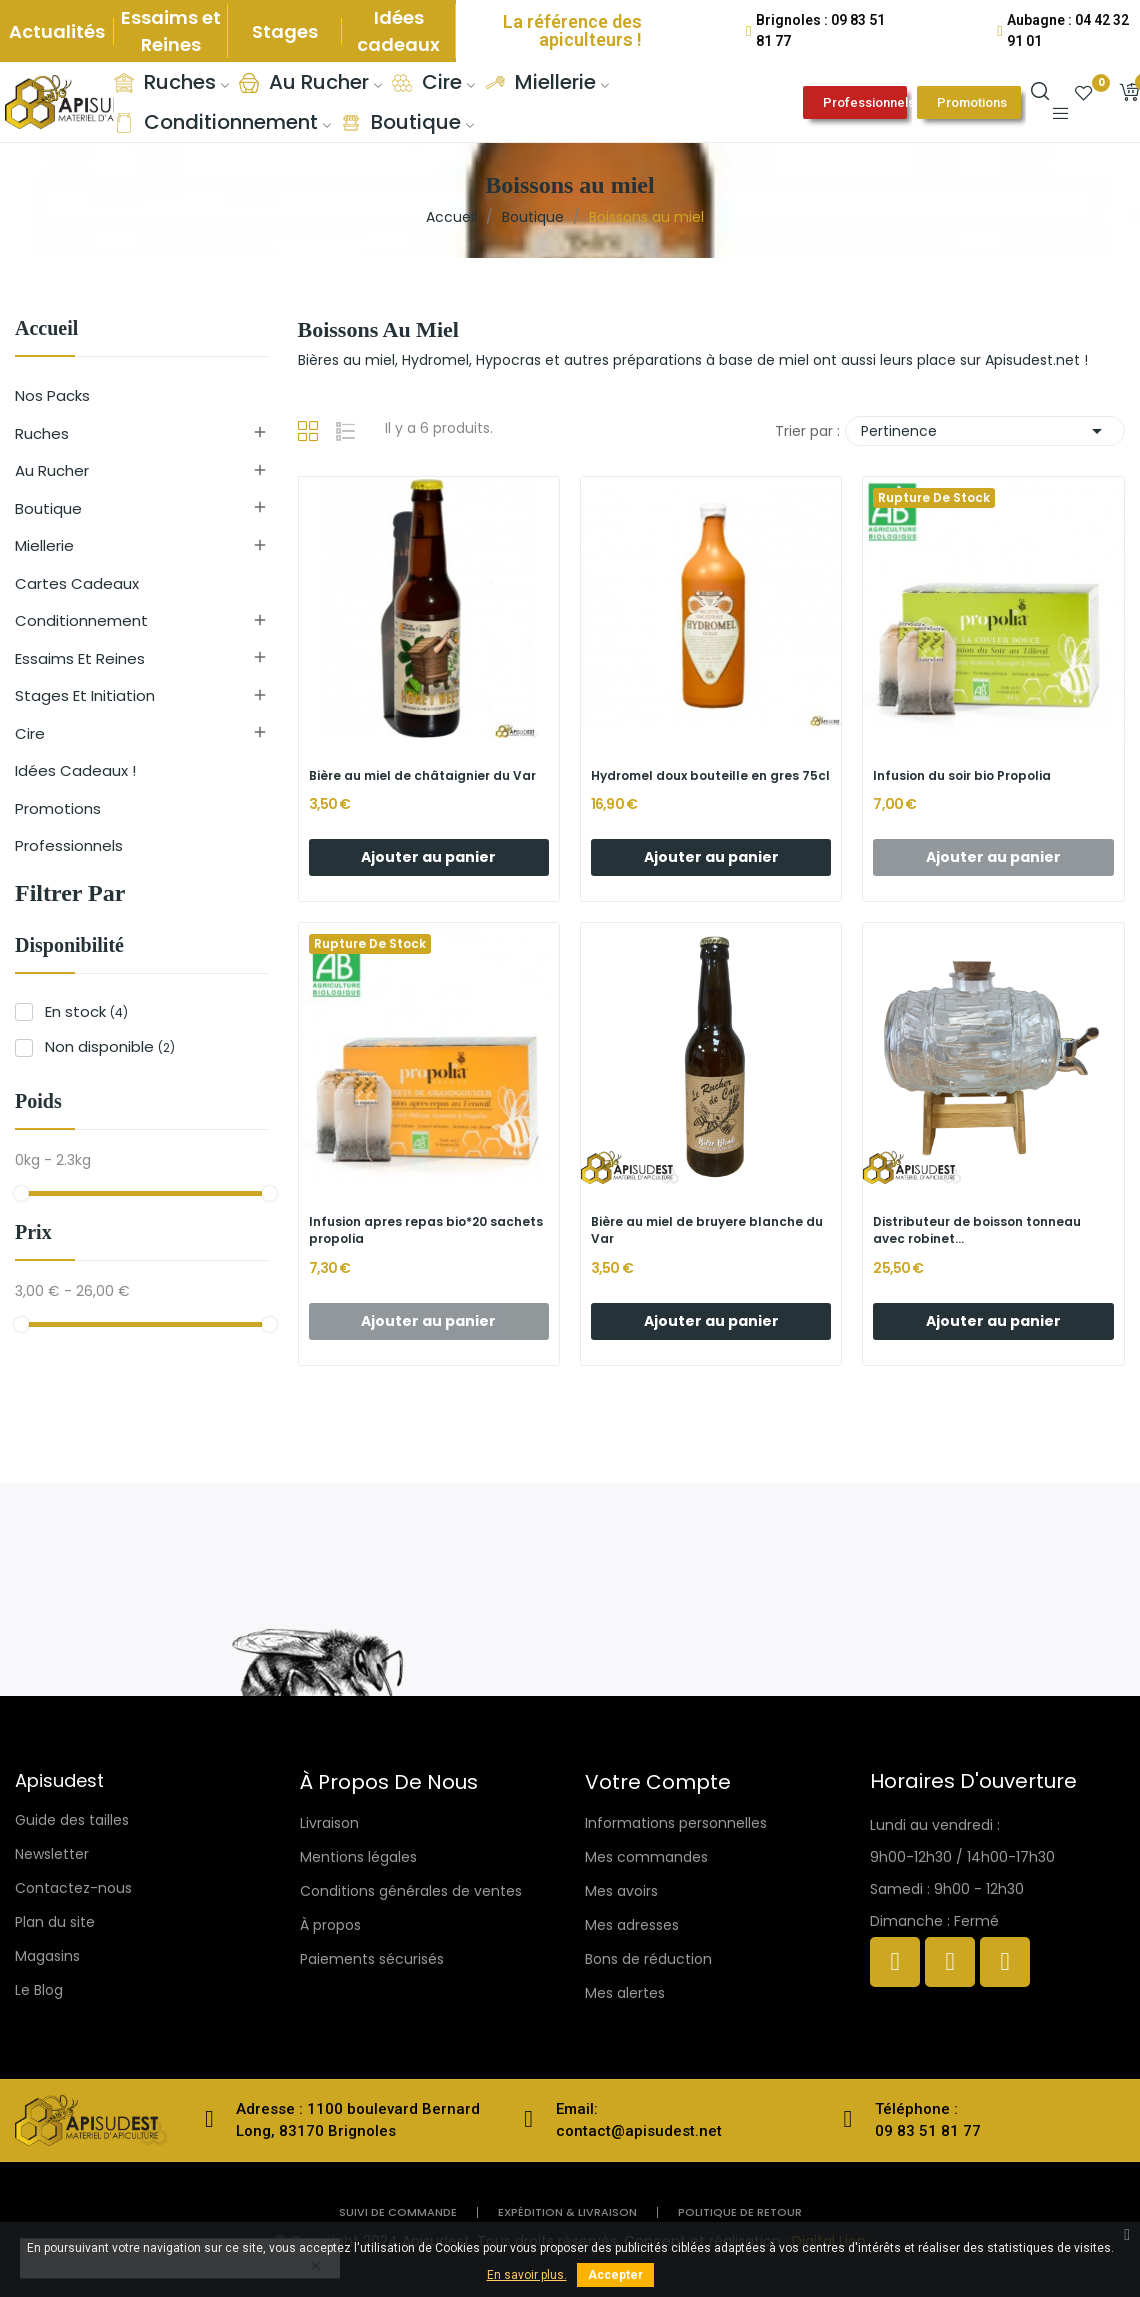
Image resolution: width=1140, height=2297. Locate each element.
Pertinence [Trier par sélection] (985, 431)
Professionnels (69, 845)
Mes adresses (632, 1925)
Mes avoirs (621, 1891)
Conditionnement (81, 620)
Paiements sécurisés (372, 1959)
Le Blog (39, 1990)
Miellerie (44, 545)
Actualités (57, 31)
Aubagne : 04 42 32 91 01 (1068, 30)
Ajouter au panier (428, 857)
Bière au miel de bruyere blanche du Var (707, 1230)
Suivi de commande (398, 2212)
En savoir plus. (527, 2275)
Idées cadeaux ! (75, 770)
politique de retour (740, 2212)
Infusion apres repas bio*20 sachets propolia (426, 1230)
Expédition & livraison (567, 2212)
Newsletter (52, 1854)
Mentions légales (358, 1857)
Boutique (48, 508)
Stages (285, 31)
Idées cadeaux (398, 31)
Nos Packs (52, 395)
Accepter (615, 2275)
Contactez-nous (73, 1888)
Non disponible (110, 1046)
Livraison (329, 1823)
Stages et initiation (85, 695)
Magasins (47, 1956)
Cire (30, 733)
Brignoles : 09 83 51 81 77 (820, 30)
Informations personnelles (676, 1823)
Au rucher (52, 470)
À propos (330, 1925)
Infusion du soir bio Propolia (962, 776)
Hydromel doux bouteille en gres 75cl (710, 776)
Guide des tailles (72, 1820)
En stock (86, 1011)
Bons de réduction (648, 1959)
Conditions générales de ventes (411, 1891)
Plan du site (55, 1922)
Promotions (58, 808)
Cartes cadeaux (77, 583)
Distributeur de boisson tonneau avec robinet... (977, 1230)
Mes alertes (625, 1993)
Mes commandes (646, 1857)
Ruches (42, 433)
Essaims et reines (80, 658)
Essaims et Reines (171, 31)
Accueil (46, 328)
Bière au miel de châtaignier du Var (422, 776)
